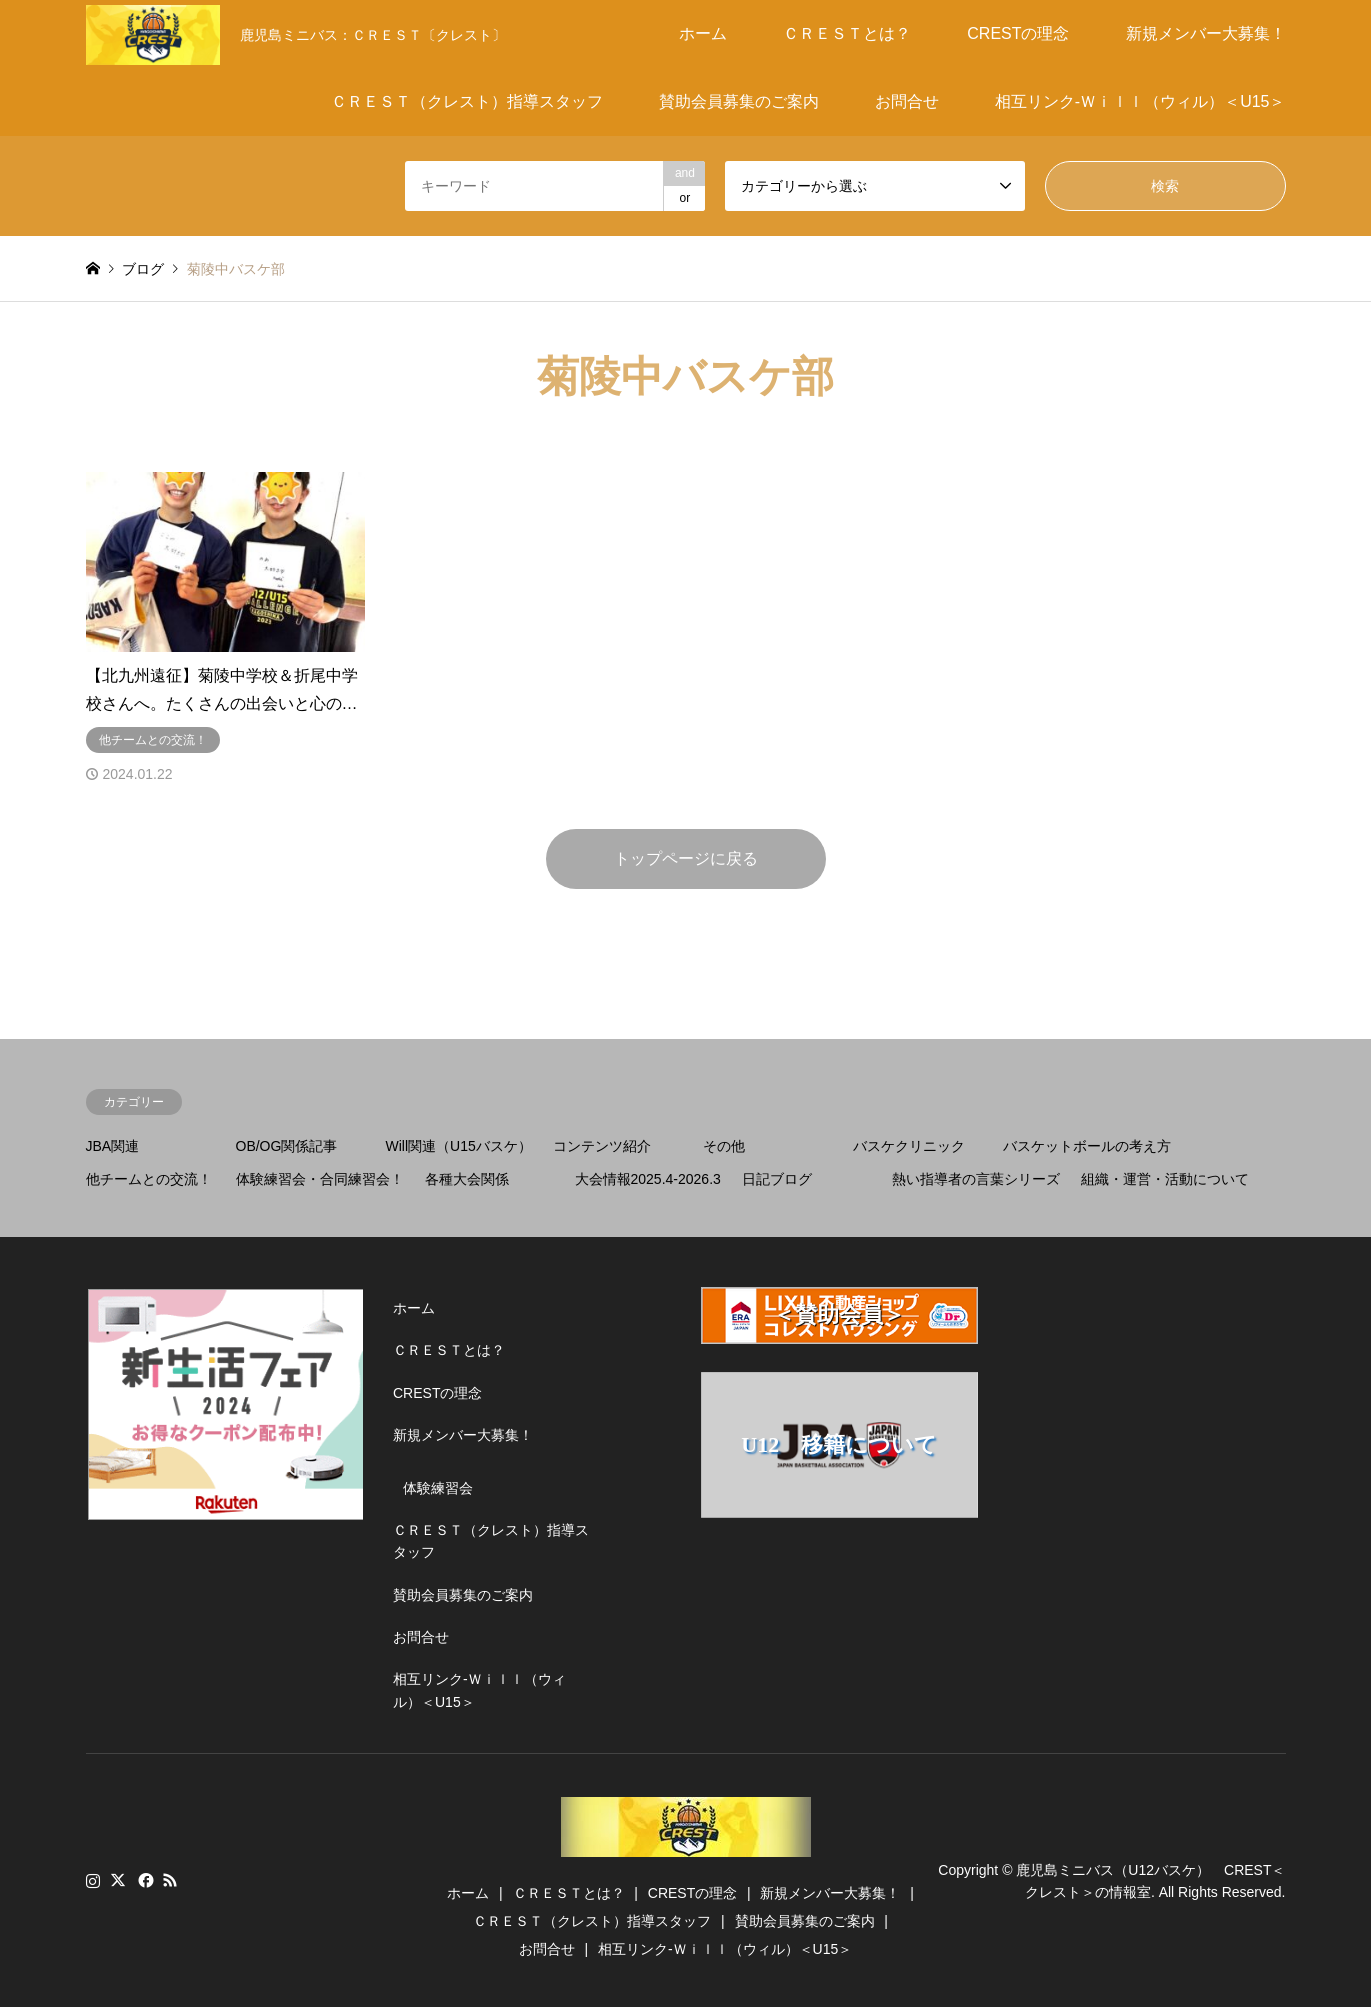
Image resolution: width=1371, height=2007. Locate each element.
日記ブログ (777, 1179)
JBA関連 (113, 1146)
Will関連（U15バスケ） (459, 1146)
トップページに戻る (686, 858)
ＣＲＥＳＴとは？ (847, 33)
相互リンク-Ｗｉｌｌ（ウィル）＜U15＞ (1140, 101)
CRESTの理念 (1018, 33)
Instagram (93, 1880)
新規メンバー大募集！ (1206, 33)
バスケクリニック (909, 1146)
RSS (170, 1880)
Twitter (118, 1880)
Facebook (144, 1880)
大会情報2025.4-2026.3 (648, 1179)
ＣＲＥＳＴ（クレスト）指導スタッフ (467, 101)
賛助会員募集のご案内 (739, 101)
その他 (724, 1146)
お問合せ (907, 101)
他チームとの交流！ (149, 1179)
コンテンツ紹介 (602, 1146)
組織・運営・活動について (1165, 1179)
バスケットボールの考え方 (1087, 1146)
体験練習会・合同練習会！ (320, 1179)
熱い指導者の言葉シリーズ (976, 1179)
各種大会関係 (467, 1179)
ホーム (703, 33)
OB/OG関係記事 (287, 1146)
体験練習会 (438, 1488)
